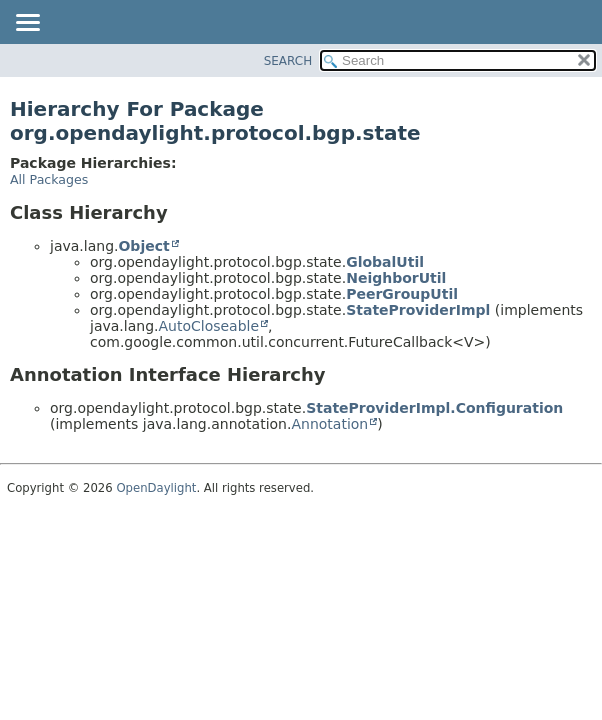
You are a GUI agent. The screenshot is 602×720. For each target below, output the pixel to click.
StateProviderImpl (418, 310)
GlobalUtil (385, 262)
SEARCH (288, 61)
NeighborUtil (396, 278)
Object (143, 246)
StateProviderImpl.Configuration (434, 408)
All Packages (49, 179)
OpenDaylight (156, 488)
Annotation (329, 424)
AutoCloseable (208, 326)
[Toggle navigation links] (27, 24)
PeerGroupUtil (402, 294)
